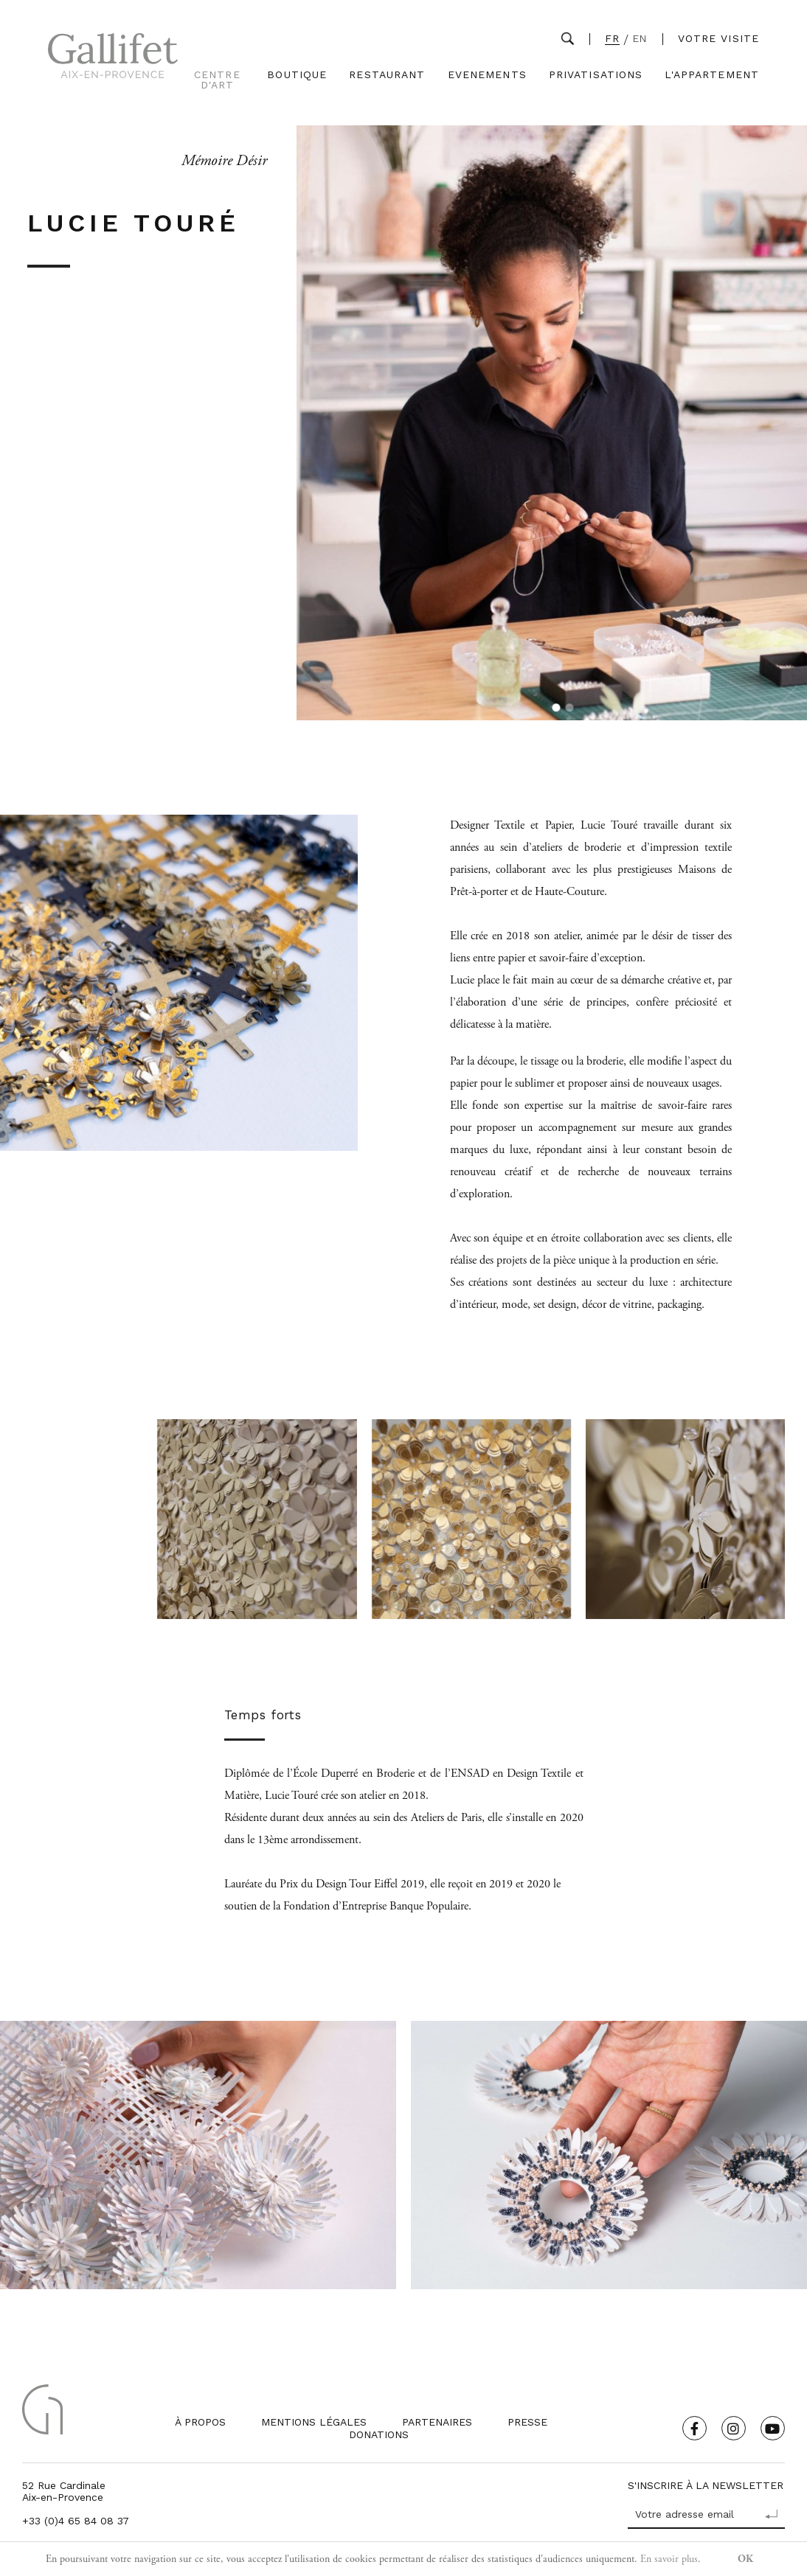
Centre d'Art (217, 80)
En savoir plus (669, 2559)
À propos (200, 2422)
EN (640, 38)
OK (745, 2559)
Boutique (297, 74)
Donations (379, 2434)
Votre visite (718, 38)
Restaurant (387, 74)
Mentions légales (314, 2422)
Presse (527, 2422)
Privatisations (596, 74)
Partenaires (437, 2422)
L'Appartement (712, 74)
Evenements (487, 74)
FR (612, 38)
